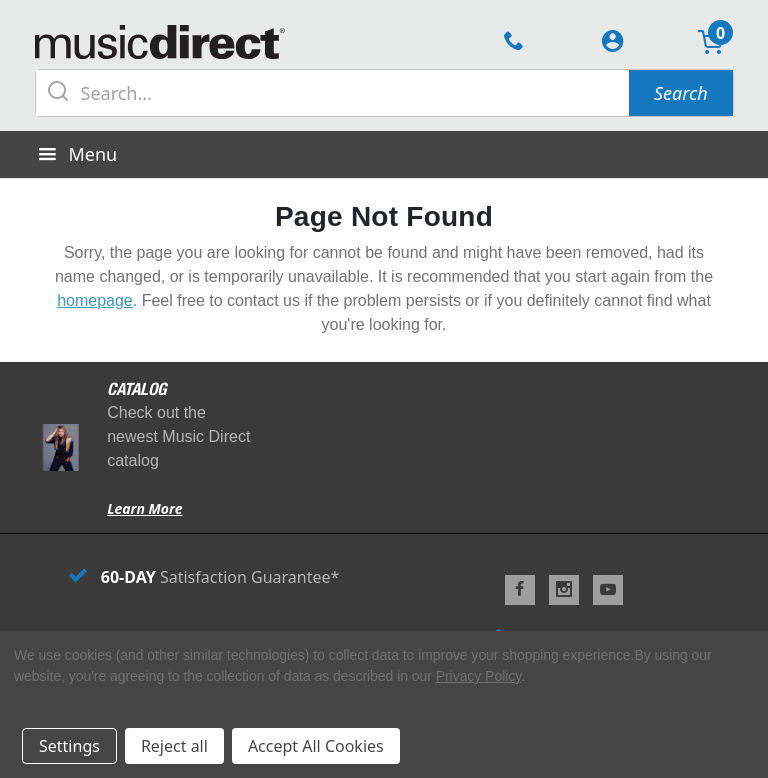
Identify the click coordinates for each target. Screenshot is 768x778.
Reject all (174, 746)
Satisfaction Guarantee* (204, 577)
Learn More (144, 508)
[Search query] (333, 93)
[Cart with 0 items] (710, 44)
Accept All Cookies (316, 746)
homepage (95, 300)
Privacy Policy (478, 676)
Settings (69, 746)
